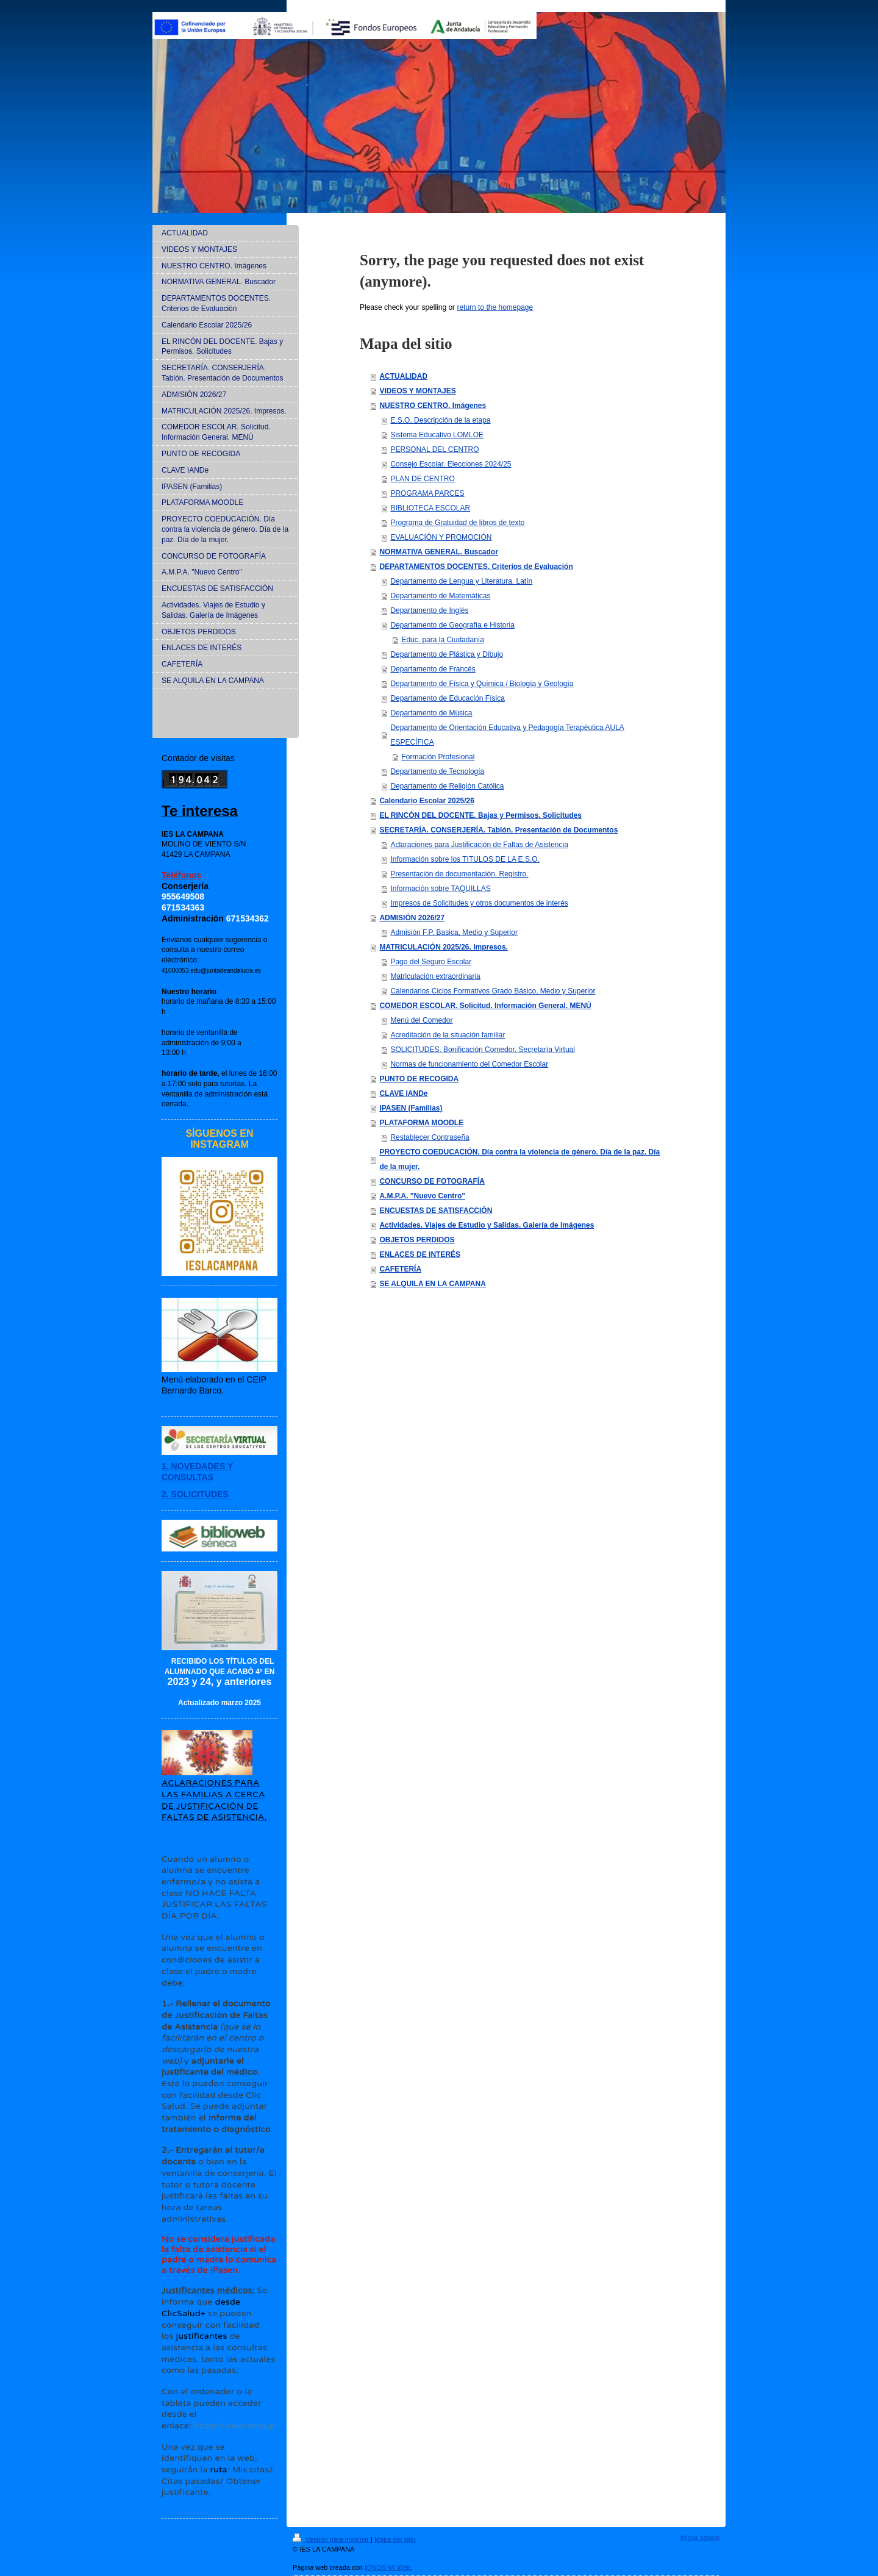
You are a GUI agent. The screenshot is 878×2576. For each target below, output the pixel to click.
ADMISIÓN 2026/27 (411, 918)
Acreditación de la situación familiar (447, 1035)
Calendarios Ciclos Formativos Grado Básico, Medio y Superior (492, 991)
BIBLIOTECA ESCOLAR (430, 508)
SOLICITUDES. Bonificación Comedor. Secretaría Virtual (482, 1049)
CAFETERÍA (400, 1269)
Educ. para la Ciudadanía (442, 639)
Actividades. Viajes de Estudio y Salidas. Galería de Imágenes (486, 1225)
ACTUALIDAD (403, 376)
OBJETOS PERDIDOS (416, 1240)
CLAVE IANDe (403, 1093)
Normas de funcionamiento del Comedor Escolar (469, 1064)
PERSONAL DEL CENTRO (434, 449)
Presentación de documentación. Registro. (459, 874)
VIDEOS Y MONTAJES (417, 391)
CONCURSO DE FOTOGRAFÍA (431, 1181)
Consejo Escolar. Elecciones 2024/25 (450, 464)
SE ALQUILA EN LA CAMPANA (432, 1283)
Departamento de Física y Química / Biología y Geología (481, 683)
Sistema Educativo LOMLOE (437, 435)
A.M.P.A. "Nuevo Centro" (422, 1196)
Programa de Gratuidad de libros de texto (457, 522)
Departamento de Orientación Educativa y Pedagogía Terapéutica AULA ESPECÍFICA (507, 734)
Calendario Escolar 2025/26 (426, 800)
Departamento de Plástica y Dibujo (446, 654)
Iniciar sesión (699, 2537)
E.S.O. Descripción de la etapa (440, 420)
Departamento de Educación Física (447, 698)
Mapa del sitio (395, 2539)
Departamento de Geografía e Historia (452, 625)
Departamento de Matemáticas (440, 596)
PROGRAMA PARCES (427, 493)
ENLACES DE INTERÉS (419, 1254)
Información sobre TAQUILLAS (440, 888)
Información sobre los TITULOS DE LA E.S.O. (465, 859)
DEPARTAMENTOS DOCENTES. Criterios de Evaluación (476, 566)
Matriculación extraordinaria (435, 976)
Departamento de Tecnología (437, 771)
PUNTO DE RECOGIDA (419, 1079)
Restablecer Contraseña (429, 1137)
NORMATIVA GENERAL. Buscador (438, 552)
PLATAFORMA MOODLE (421, 1122)
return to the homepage (495, 307)
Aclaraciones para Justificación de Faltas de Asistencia (479, 844)
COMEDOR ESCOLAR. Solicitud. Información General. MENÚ (485, 1005)
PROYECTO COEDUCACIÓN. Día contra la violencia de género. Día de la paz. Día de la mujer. (519, 1159)
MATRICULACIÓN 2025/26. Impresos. (443, 947)
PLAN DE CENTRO (422, 478)
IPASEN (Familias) (410, 1108)
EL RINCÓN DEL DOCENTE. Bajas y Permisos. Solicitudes (480, 815)
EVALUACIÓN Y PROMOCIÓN (440, 537)
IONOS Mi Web (388, 2567)
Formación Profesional (437, 757)
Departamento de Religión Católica (447, 786)
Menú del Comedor (421, 1020)
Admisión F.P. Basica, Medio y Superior (454, 932)
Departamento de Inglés (429, 610)
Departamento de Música (431, 713)
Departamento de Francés (432, 669)
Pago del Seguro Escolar (430, 961)
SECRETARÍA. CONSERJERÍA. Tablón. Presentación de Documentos (498, 830)
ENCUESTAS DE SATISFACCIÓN (435, 1210)
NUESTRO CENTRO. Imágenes (432, 405)
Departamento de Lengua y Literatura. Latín (461, 581)
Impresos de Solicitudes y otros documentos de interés (479, 903)
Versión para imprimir (332, 2539)
